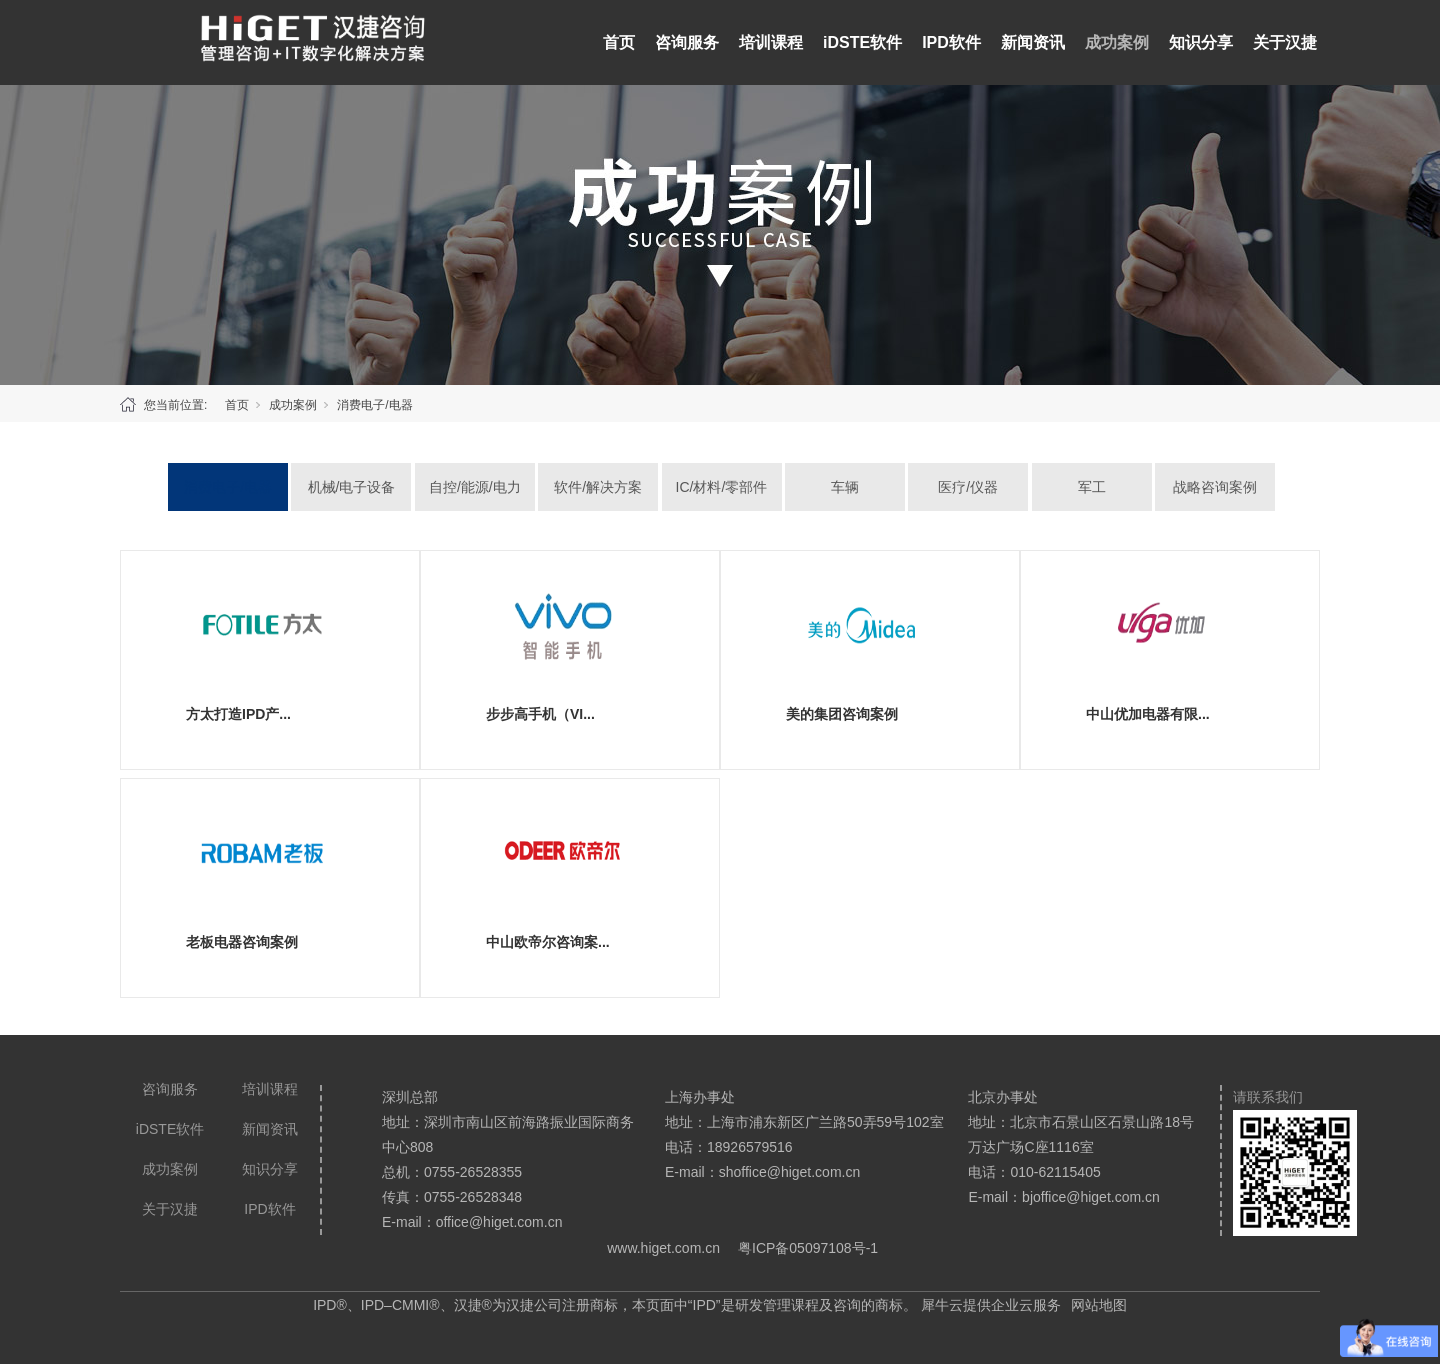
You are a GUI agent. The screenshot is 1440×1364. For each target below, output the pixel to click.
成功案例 (1117, 42)
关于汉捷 (1285, 42)
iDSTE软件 (862, 42)
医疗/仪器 (968, 487)
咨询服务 (687, 42)
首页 (619, 42)
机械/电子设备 (352, 487)
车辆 (845, 487)
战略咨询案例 (1215, 487)
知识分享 (1201, 42)
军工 (1092, 487)
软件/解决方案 (598, 487)
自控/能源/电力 (475, 487)
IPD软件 (951, 42)
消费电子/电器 (374, 405)
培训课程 (771, 42)
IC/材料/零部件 (722, 487)
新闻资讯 (1033, 42)
